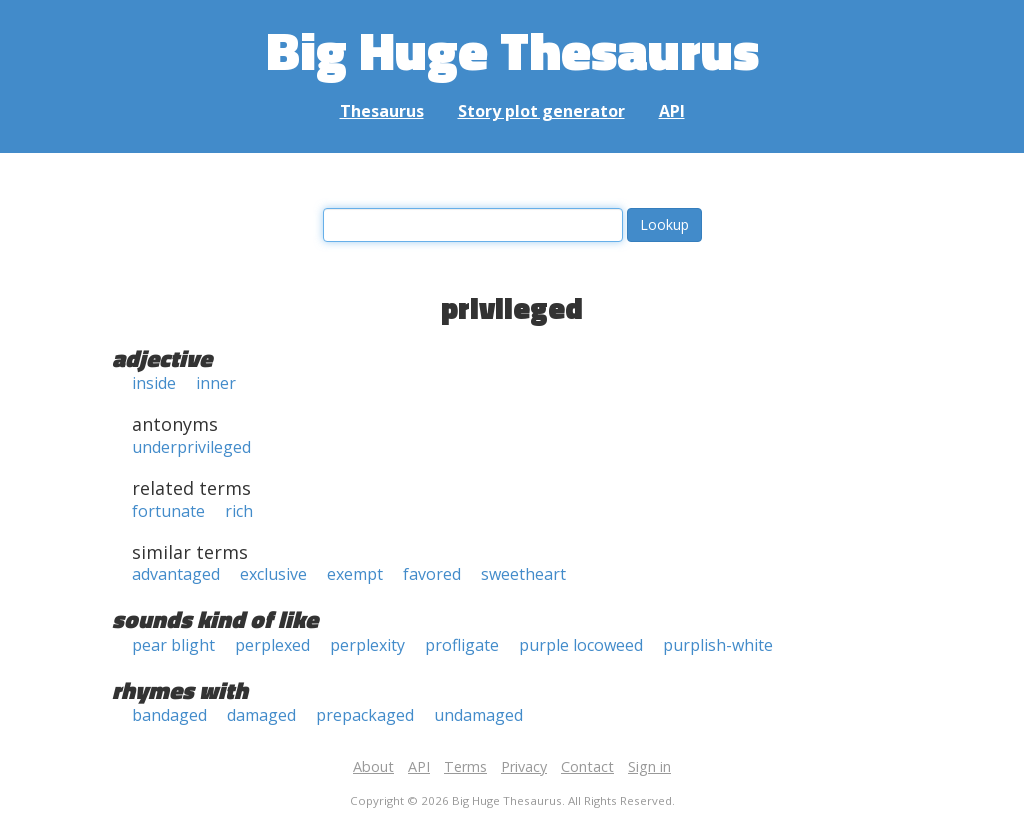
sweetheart (523, 574)
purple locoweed (581, 645)
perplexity (367, 645)
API (672, 111)
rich (239, 511)
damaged (261, 715)
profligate (462, 645)
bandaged (169, 715)
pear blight (173, 645)
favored (432, 574)
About (373, 766)
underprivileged (191, 447)
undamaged (478, 715)
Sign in (649, 766)
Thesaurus (382, 111)
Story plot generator (541, 111)
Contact (587, 766)
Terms (465, 766)
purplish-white (718, 645)
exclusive (273, 574)
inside (154, 383)
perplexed (272, 645)
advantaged (176, 574)
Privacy (524, 766)
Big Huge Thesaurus (512, 49)
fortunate (168, 511)
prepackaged (365, 715)
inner (216, 383)
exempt (355, 574)
